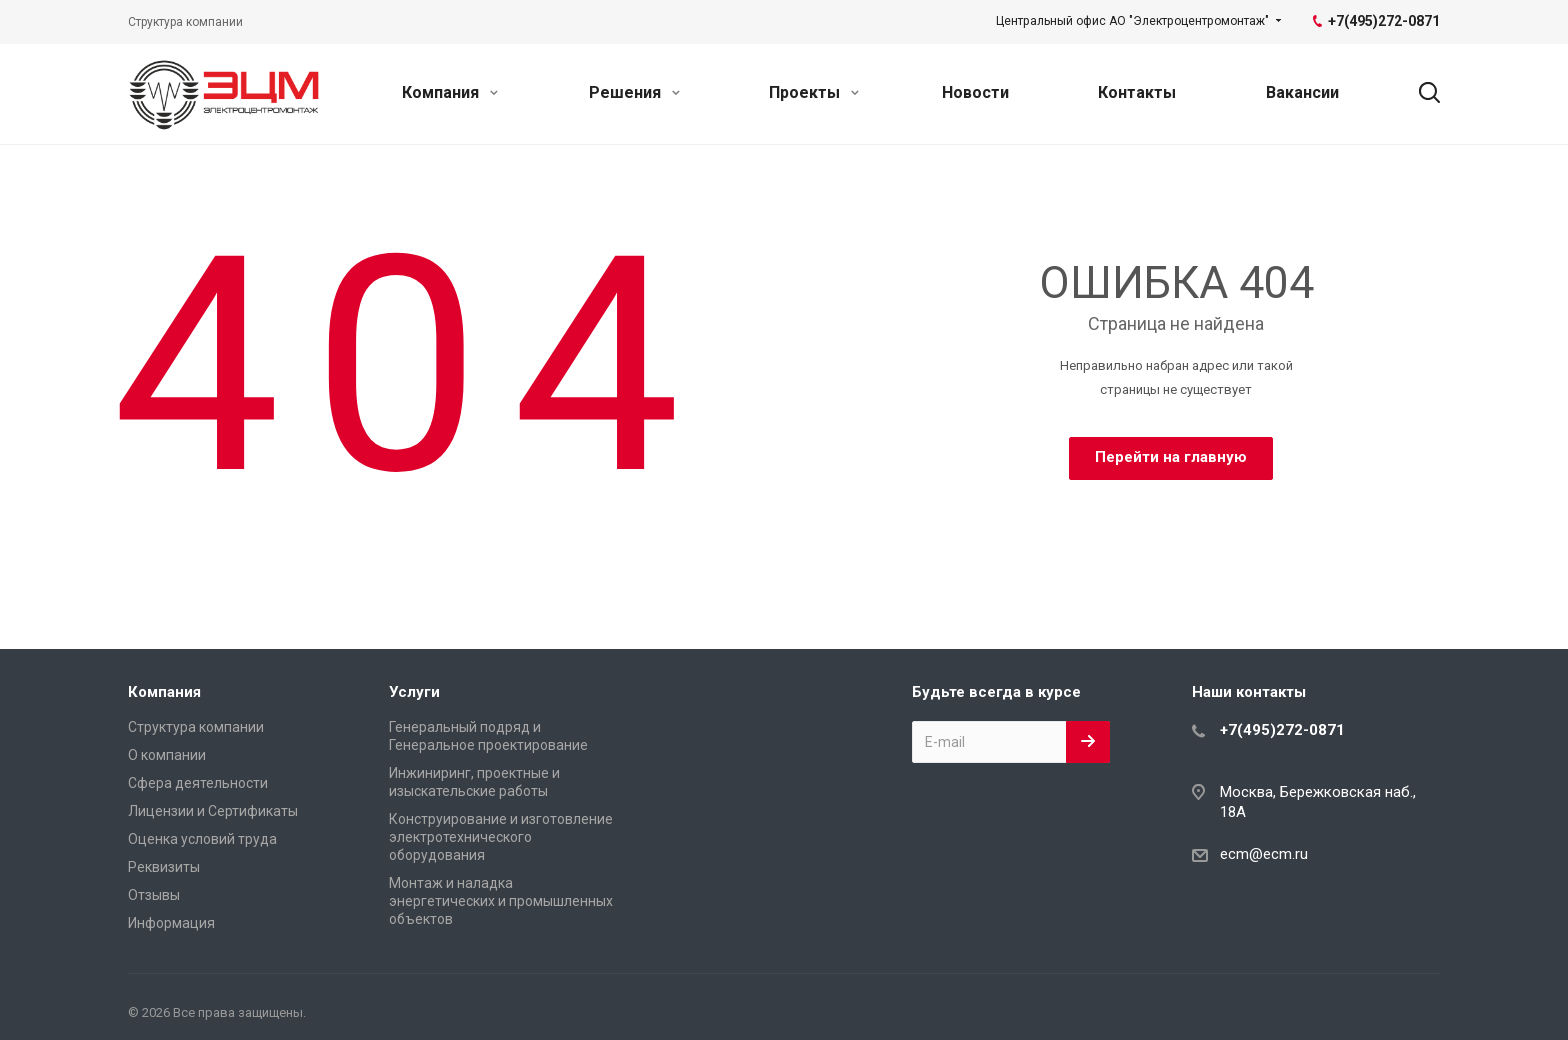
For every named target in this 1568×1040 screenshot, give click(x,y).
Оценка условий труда (202, 839)
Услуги (414, 692)
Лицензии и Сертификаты (213, 811)
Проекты (814, 92)
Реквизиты (164, 867)
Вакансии (1302, 92)
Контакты (1137, 92)
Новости (975, 92)
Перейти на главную (1171, 457)
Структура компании (196, 727)
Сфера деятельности (198, 783)
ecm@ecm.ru (1264, 854)
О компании (167, 755)
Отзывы (154, 895)
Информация (171, 923)
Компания (450, 92)
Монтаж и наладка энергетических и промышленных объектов (501, 901)
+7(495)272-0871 (1282, 730)
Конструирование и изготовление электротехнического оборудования (501, 837)
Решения (634, 92)
